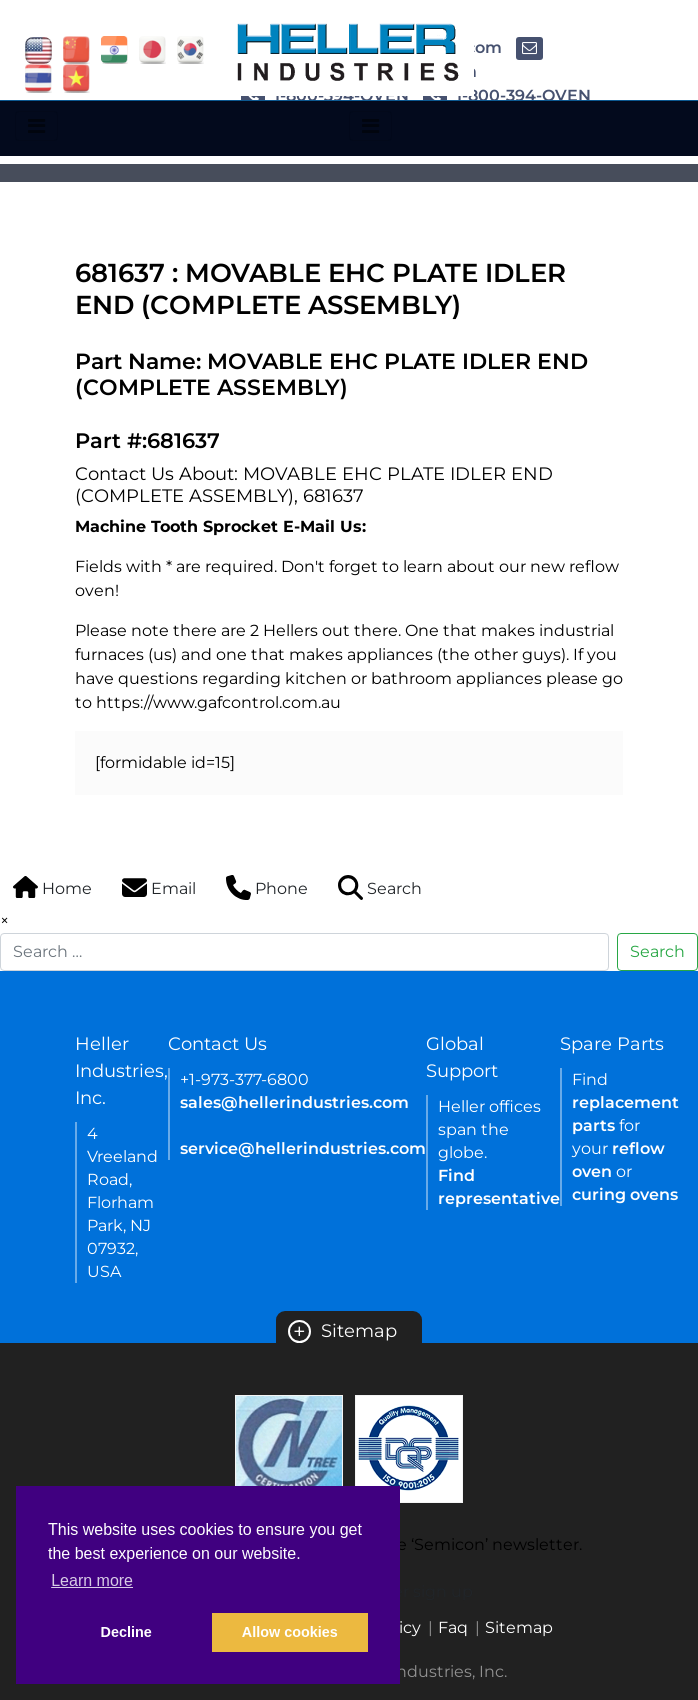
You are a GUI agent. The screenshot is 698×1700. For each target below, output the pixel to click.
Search (657, 951)
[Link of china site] (76, 48)
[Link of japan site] (152, 48)
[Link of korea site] (190, 48)
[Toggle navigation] (36, 126)
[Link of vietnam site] (76, 77)
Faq (453, 1627)
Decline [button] (126, 1632)
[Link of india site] (114, 48)
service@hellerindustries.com (303, 1148)
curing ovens (625, 1194)
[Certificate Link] (289, 1447)
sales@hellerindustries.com (294, 1102)
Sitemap (342, 1331)
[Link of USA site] (38, 48)
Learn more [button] (92, 1580)
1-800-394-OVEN (507, 95)
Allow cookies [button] (290, 1632)
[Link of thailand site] (38, 77)
